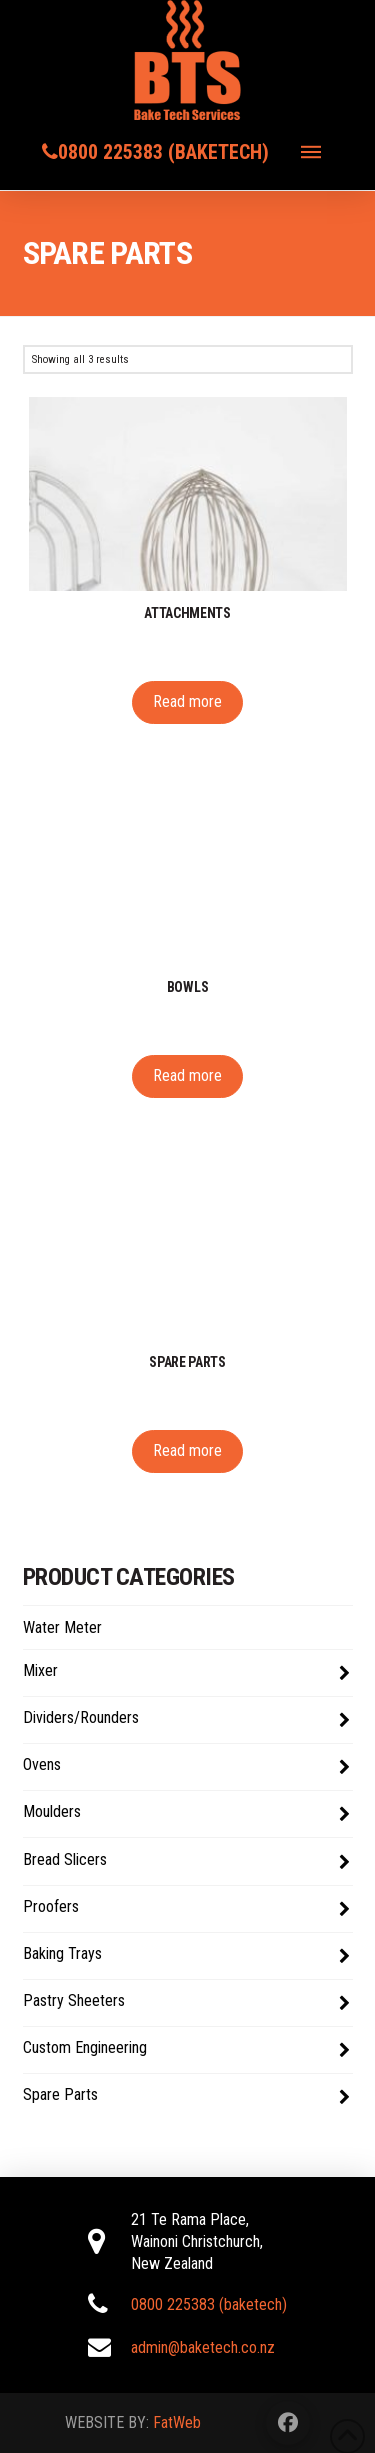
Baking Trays (186, 1956)
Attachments (187, 613)
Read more (187, 701)
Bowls (188, 987)
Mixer (186, 1673)
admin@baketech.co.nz (203, 2347)
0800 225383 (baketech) (163, 152)
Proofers (186, 1909)
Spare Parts (186, 2097)
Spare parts (187, 1362)
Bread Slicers (186, 1862)
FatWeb (177, 2422)
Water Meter (62, 1627)
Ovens (186, 1767)
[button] (311, 152)
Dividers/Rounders (186, 1720)
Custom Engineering (186, 2050)
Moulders (186, 1814)
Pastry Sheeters (186, 2003)
